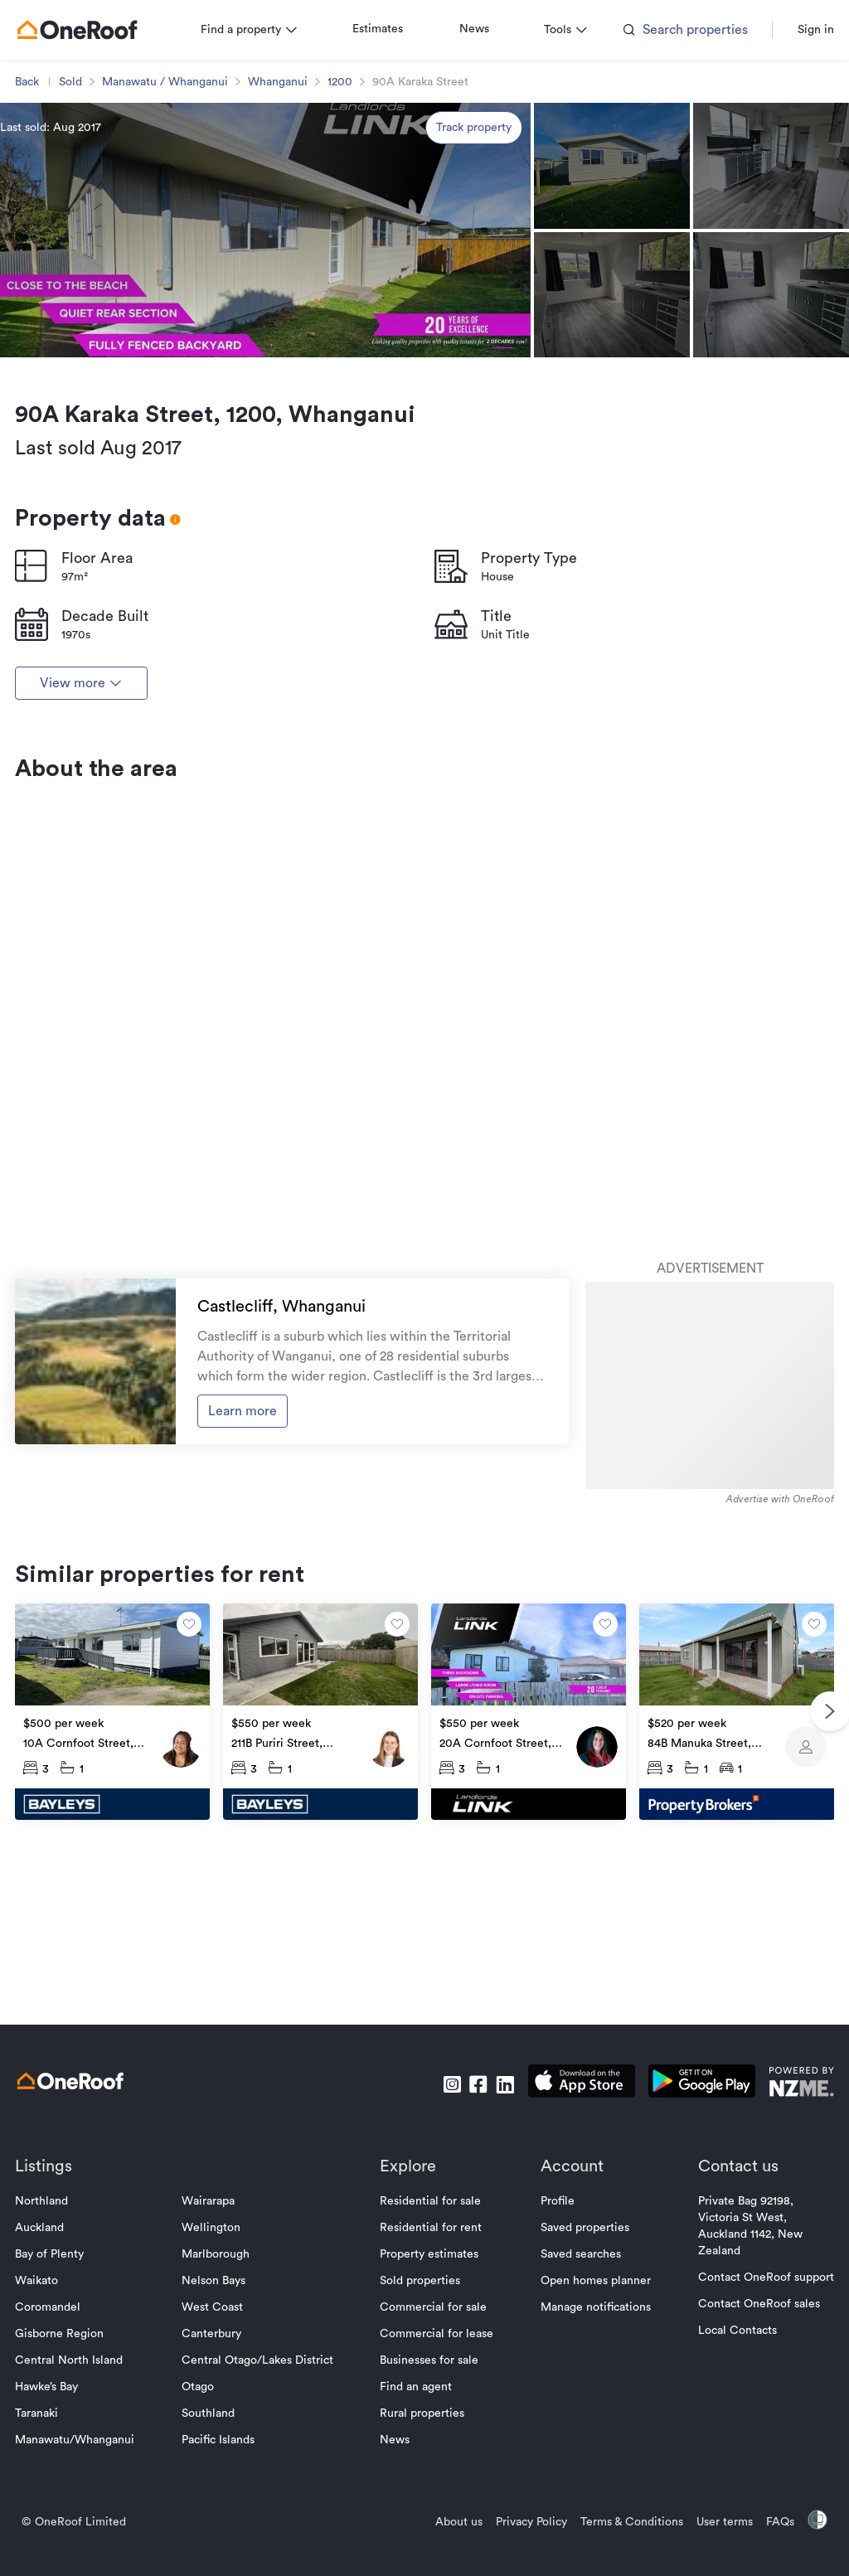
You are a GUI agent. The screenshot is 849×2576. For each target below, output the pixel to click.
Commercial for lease (437, 2481)
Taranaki (48, 2561)
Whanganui (289, 229)
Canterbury (217, 2481)
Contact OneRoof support (754, 2425)
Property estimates (430, 2402)
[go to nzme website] (789, 2231)
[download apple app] (570, 2231)
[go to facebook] (467, 2232)
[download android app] (690, 2231)
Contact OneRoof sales (747, 2451)
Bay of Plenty (61, 2402)
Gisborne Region (71, 2481)
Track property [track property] (474, 275)
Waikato (48, 2428)
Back (39, 229)
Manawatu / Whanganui (177, 229)
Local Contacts (725, 2478)
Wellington (216, 2375)
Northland (53, 2349)
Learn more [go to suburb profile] (247, 1571)
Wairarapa (213, 2349)
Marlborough (221, 2402)
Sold (82, 229)
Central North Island (80, 2508)
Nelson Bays (219, 2428)
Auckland (51, 2375)
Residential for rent (432, 2375)
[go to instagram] (440, 2232)
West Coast (218, 2455)
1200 (351, 229)
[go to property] (121, 1870)
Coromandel (59, 2455)
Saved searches (575, 2402)
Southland (213, 2561)
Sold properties (421, 2428)
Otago (203, 2534)
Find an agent (417, 2534)
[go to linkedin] (493, 2232)
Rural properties (423, 2561)
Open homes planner (590, 2428)
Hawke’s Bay (58, 2534)
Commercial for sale (434, 2455)
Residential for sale (431, 2349)
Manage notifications (590, 2455)
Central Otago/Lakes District (263, 2508)
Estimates (389, 176)
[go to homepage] (89, 177)
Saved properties (579, 2375)
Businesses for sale (430, 2508)
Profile (552, 2349)
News (486, 176)
